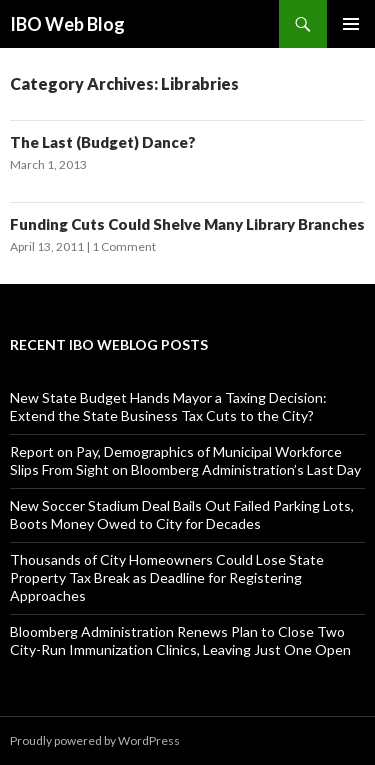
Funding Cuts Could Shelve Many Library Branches (187, 224)
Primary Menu (351, 24)
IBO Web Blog (67, 24)
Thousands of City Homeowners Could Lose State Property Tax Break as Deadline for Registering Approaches (167, 577)
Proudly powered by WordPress (95, 740)
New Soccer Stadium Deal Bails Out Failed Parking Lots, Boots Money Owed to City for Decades (182, 514)
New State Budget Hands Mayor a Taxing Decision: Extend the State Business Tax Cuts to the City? (168, 406)
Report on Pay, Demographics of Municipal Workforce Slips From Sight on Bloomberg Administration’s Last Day (185, 460)
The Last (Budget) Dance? (103, 142)
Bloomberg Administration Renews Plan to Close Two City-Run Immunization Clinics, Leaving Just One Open (180, 640)
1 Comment (124, 246)
